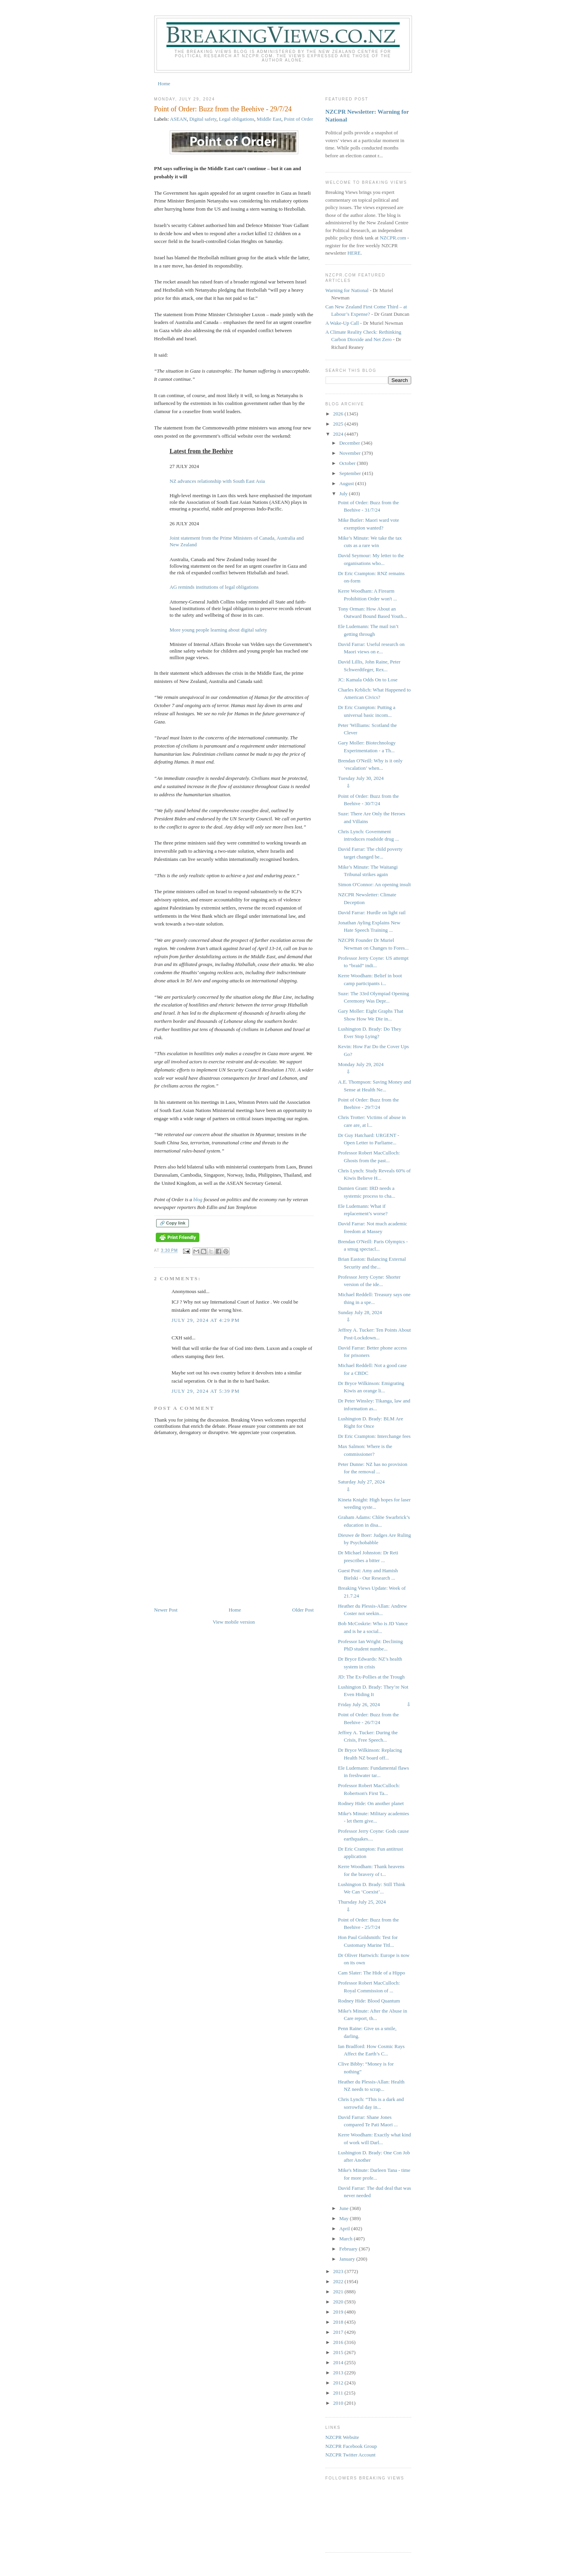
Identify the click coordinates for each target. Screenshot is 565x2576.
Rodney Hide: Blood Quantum (369, 2001)
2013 (339, 2372)
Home (164, 83)
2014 (339, 2362)
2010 (339, 2403)
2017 (339, 2332)
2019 (339, 2312)
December (350, 443)
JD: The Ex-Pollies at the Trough (371, 1677)
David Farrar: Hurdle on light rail (372, 912)
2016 (339, 2342)
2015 (339, 2352)
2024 (339, 434)
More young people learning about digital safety (219, 630)
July (344, 493)
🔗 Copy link (173, 1223)
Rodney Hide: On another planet (371, 1803)
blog (198, 1199)
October (348, 463)
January (347, 2259)
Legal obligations (236, 119)
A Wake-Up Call (342, 323)
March (346, 2239)
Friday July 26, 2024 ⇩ (374, 1704)
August (347, 483)
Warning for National (347, 290)
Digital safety (202, 119)
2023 (339, 2271)
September (350, 473)
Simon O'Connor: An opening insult (374, 884)
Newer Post (166, 1610)
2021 (339, 2291)
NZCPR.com (393, 238)
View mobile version (234, 1622)
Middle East (269, 119)
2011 (339, 2393)
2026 (339, 414)
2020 (339, 2302)
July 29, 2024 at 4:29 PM (206, 1320)
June (344, 2208)
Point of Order (298, 119)
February (349, 2249)
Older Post (302, 1610)
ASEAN (178, 119)
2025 (339, 424)
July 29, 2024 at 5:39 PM (206, 1391)
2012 (339, 2383)
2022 (339, 2281)
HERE (354, 253)
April (345, 2228)
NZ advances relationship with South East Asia (217, 481)
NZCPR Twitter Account (351, 2455)
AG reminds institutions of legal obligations (214, 587)
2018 (339, 2322)
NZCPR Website (342, 2437)
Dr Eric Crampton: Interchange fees (374, 1436)
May (344, 2218)
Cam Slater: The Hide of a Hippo (371, 1973)
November (350, 453)
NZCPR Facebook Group (351, 2446)
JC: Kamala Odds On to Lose (368, 680)
